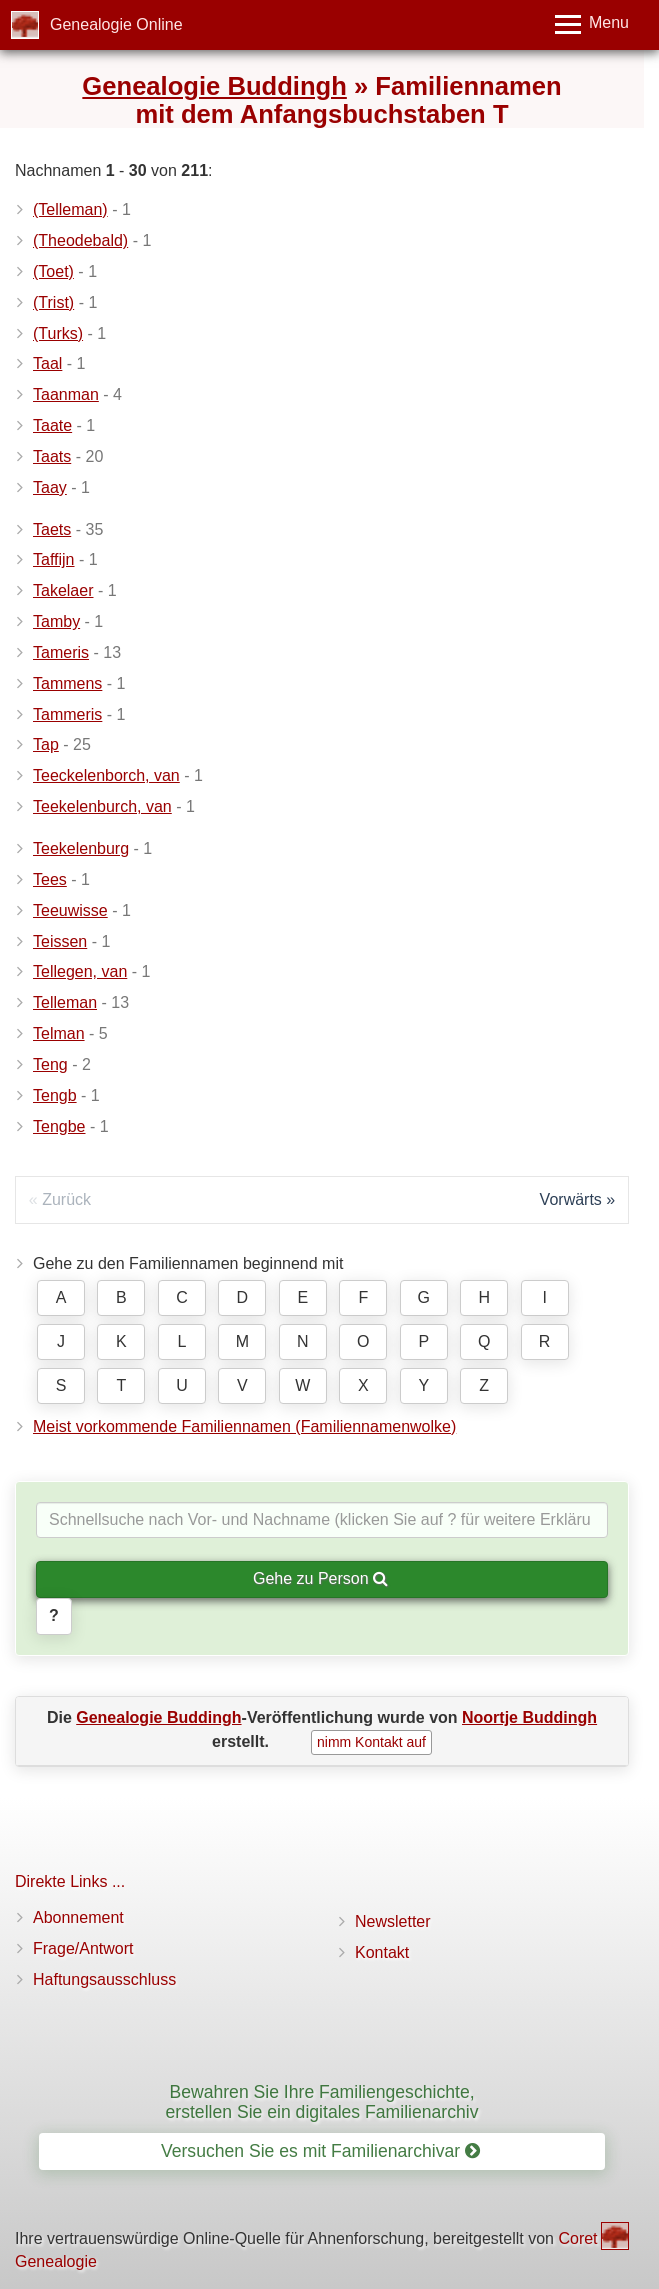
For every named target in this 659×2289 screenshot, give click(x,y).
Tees (50, 879)
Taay (50, 487)
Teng (50, 1064)
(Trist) (53, 302)
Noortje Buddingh (529, 1717)
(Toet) (53, 271)
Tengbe (59, 1126)
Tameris (61, 652)
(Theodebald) (80, 240)
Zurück (66, 1199)
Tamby (56, 621)
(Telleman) (70, 209)
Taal (47, 363)
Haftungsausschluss (104, 1979)
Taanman (66, 394)
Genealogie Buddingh (214, 86)
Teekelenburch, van (102, 806)
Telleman (65, 1002)
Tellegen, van (80, 971)
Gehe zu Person (320, 1578)
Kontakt (382, 1952)
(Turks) (58, 333)
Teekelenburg (81, 848)
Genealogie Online (116, 24)
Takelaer (63, 590)
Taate (52, 425)
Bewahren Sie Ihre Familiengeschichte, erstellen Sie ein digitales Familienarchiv (322, 2101)
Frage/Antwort (83, 1948)
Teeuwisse (70, 910)
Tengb (55, 1095)
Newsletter (393, 1921)
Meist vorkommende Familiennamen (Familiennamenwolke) (244, 1426)
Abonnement (78, 1917)
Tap (46, 744)
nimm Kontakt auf (371, 1742)
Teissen (60, 941)
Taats (52, 456)
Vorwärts (571, 1199)
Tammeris (67, 714)
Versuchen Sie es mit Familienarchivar (320, 2151)
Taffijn (54, 559)
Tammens (67, 683)
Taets (52, 529)
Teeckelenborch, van (106, 775)
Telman (59, 1033)
